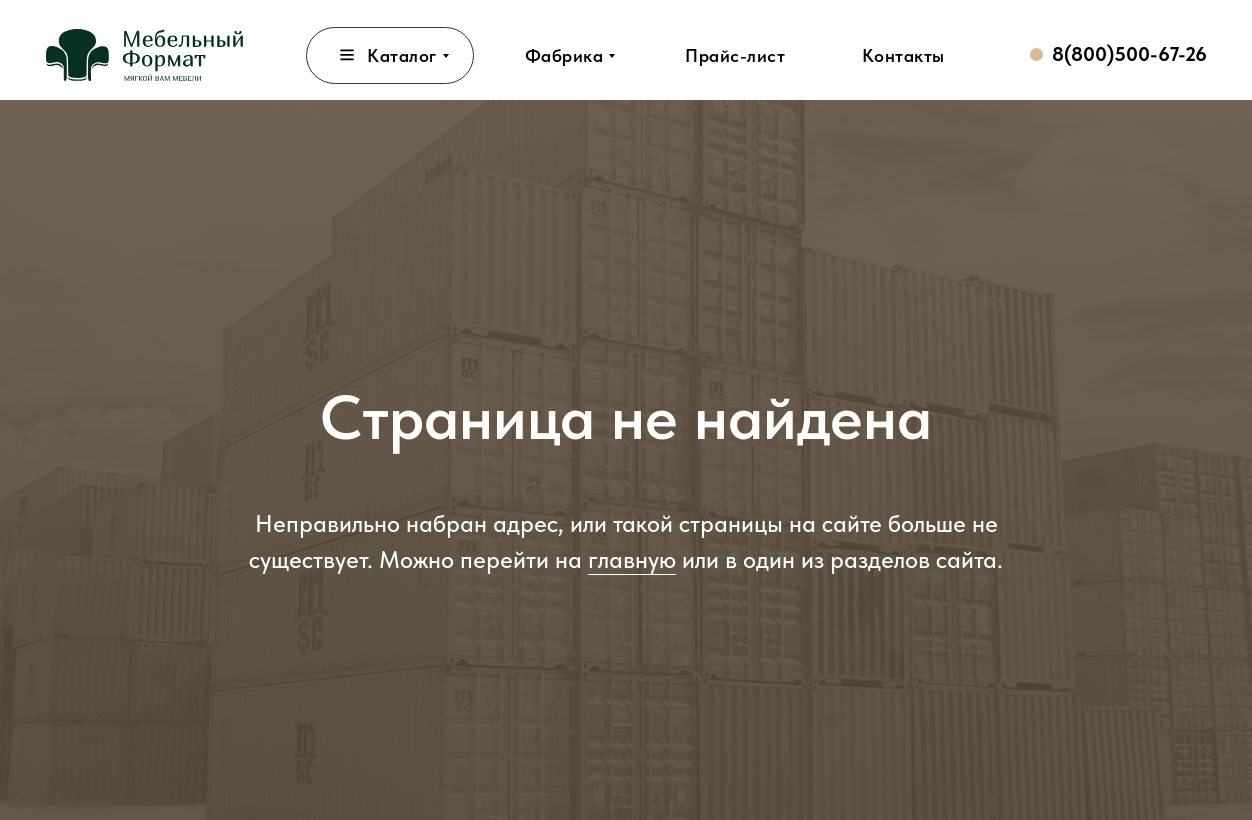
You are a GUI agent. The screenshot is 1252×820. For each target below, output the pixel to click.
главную (632, 559)
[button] (735, 55)
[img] (144, 55)
